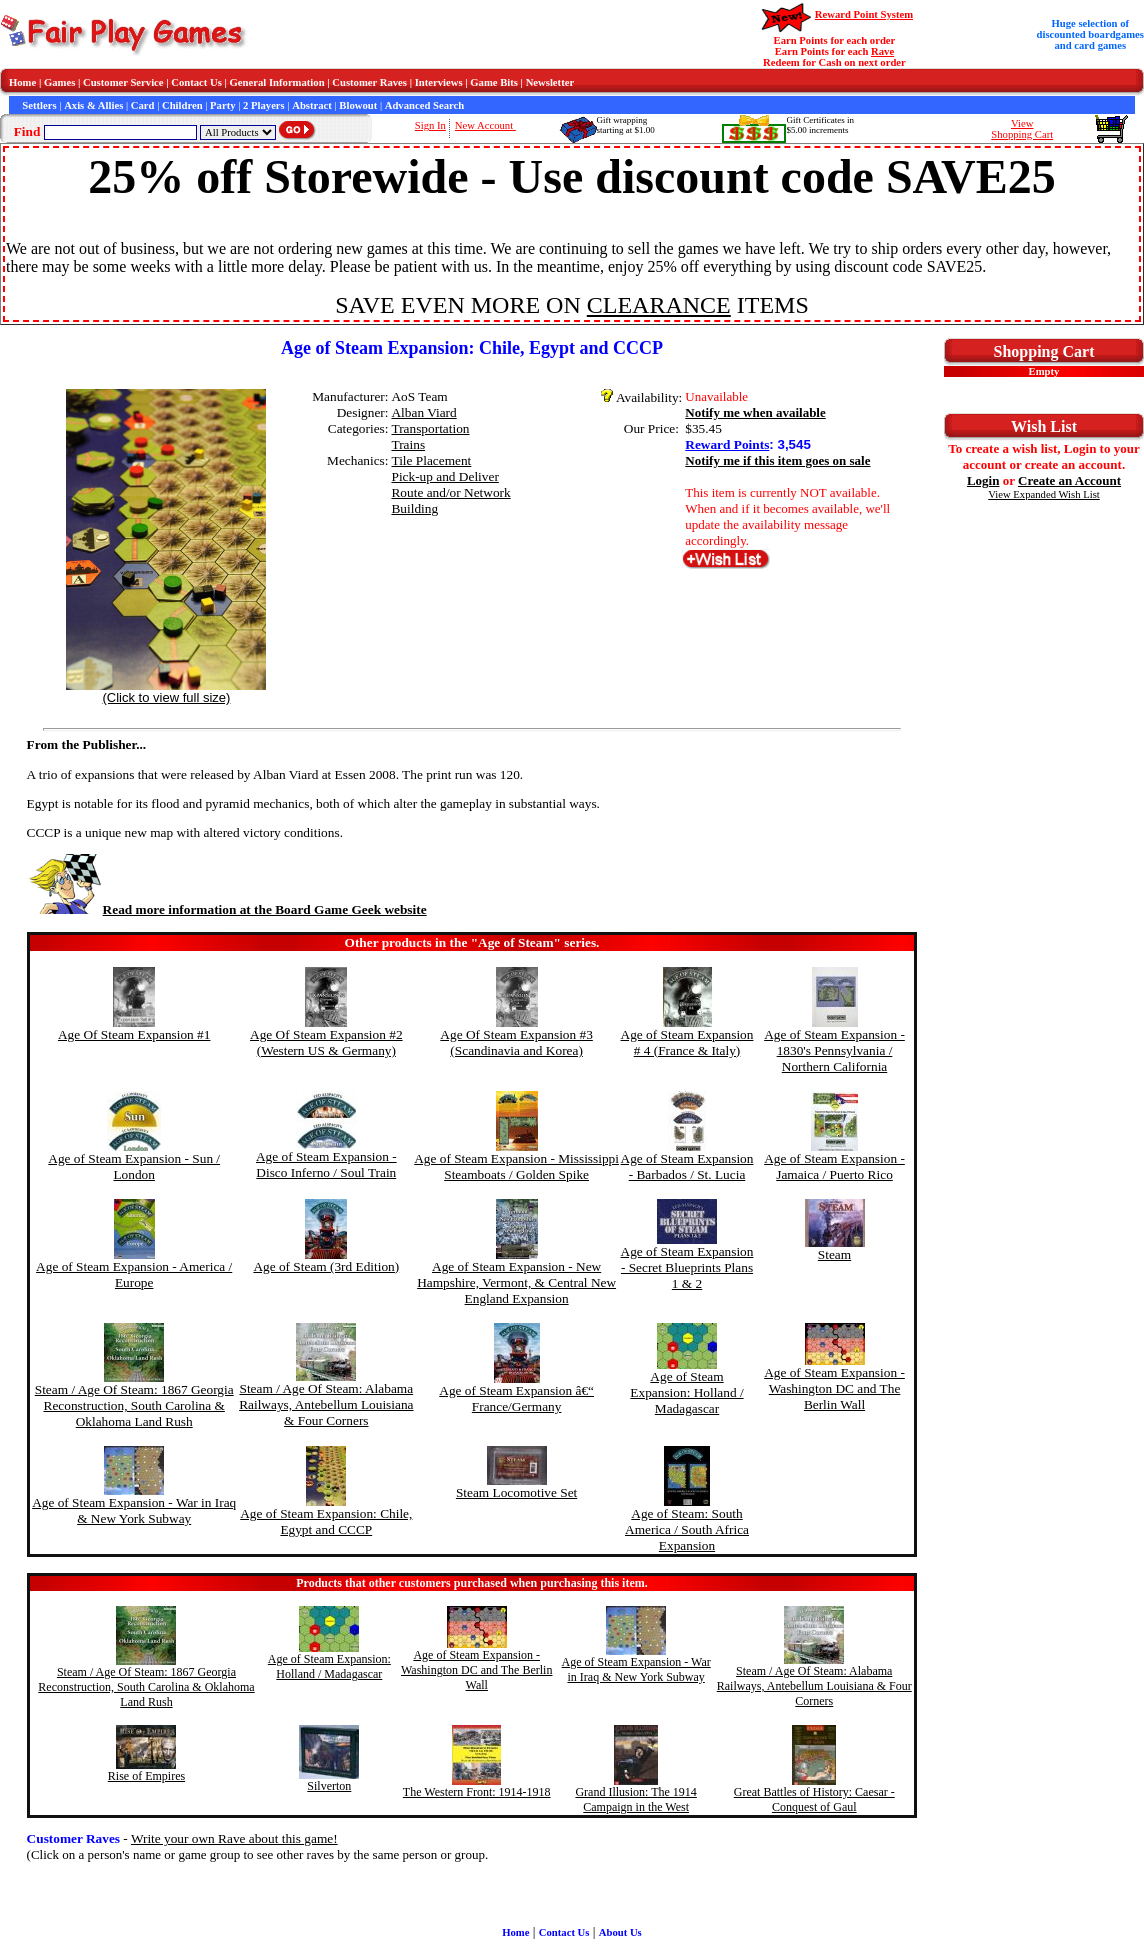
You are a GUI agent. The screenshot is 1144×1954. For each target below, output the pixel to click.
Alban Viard (423, 412)
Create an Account (1069, 480)
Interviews (439, 82)
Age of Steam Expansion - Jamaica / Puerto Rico (834, 1166)
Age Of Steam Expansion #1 (134, 1034)
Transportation (430, 428)
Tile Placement (431, 460)
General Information (277, 82)
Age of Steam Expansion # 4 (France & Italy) (687, 1042)
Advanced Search (424, 105)
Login (983, 480)
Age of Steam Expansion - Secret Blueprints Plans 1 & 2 (687, 1267)
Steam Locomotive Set (516, 1492)
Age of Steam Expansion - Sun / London (134, 1166)
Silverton (329, 1786)
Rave (882, 51)
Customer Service (123, 82)
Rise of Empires (146, 1776)
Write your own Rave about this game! (234, 1838)
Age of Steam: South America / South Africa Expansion (687, 1529)
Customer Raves (369, 82)
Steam (834, 1254)
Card (143, 105)
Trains (408, 444)
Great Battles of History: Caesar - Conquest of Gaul (814, 1799)
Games (59, 82)
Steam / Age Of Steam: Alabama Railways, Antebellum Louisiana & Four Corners (326, 1404)
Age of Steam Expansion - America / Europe (134, 1274)
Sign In (430, 125)
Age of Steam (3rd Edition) (326, 1266)
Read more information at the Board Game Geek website (227, 909)
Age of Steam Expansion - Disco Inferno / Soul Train (326, 1164)
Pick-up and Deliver (444, 476)
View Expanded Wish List (1044, 494)
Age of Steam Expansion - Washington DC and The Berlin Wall (834, 1388)
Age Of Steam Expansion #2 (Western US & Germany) (326, 1042)
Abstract (312, 105)
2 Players (264, 105)
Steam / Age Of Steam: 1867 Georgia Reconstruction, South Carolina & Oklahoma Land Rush (134, 1405)
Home (22, 82)
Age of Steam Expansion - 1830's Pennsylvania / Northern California (834, 1050)
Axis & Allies (93, 105)
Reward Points (727, 444)
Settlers (39, 105)
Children (182, 105)
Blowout (358, 105)
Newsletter (550, 82)
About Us (620, 1932)
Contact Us (196, 82)
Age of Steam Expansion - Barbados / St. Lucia (687, 1166)
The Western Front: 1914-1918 (477, 1792)
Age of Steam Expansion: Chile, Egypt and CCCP (326, 1521)
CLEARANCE (659, 305)
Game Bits (494, 82)
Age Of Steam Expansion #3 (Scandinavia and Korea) (516, 1042)
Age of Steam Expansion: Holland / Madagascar (686, 1392)
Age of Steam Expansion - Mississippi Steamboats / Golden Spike (516, 1166)
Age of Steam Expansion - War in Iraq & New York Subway (134, 1510)
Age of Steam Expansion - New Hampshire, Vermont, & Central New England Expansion (516, 1282)
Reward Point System (864, 14)
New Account (485, 125)
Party (222, 105)
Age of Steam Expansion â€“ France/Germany (516, 1398)
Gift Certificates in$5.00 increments (819, 125)
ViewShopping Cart (1022, 129)
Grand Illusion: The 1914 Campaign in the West (635, 1799)
